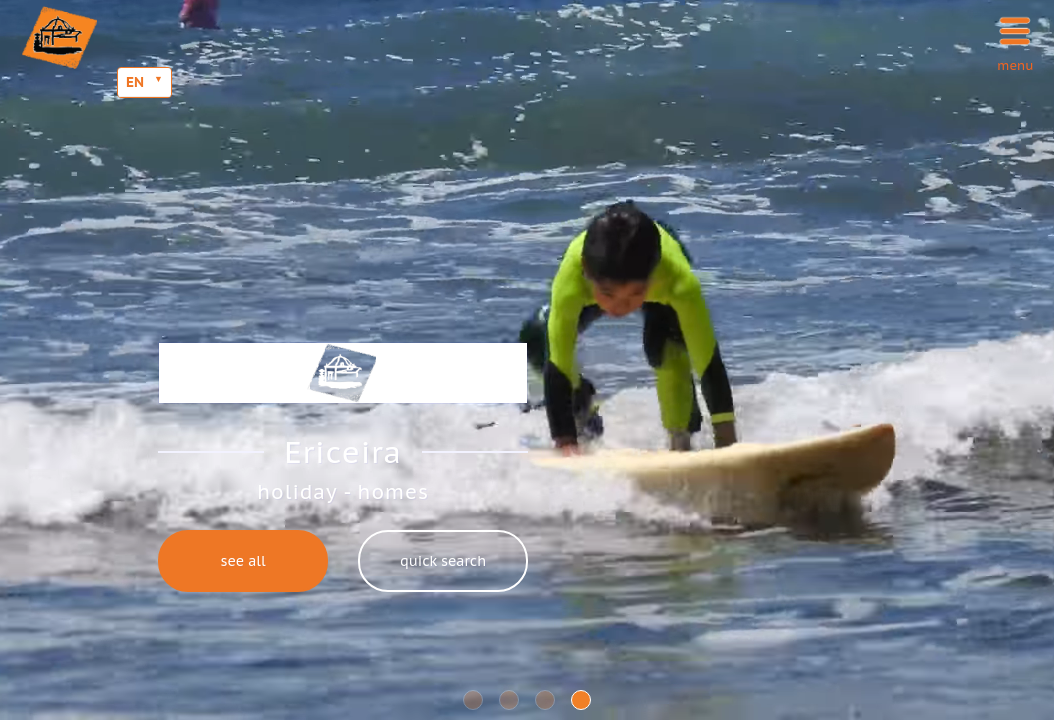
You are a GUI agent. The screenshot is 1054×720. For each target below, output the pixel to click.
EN (135, 82)
